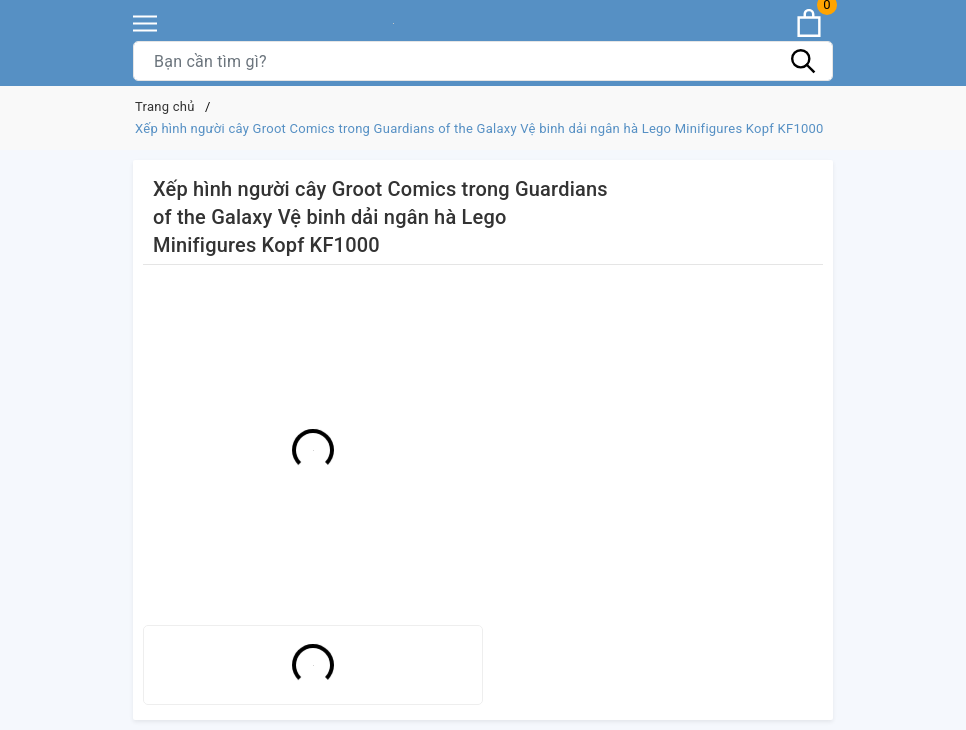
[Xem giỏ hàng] (809, 23)
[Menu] (145, 23)
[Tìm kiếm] (803, 61)
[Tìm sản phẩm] (483, 61)
